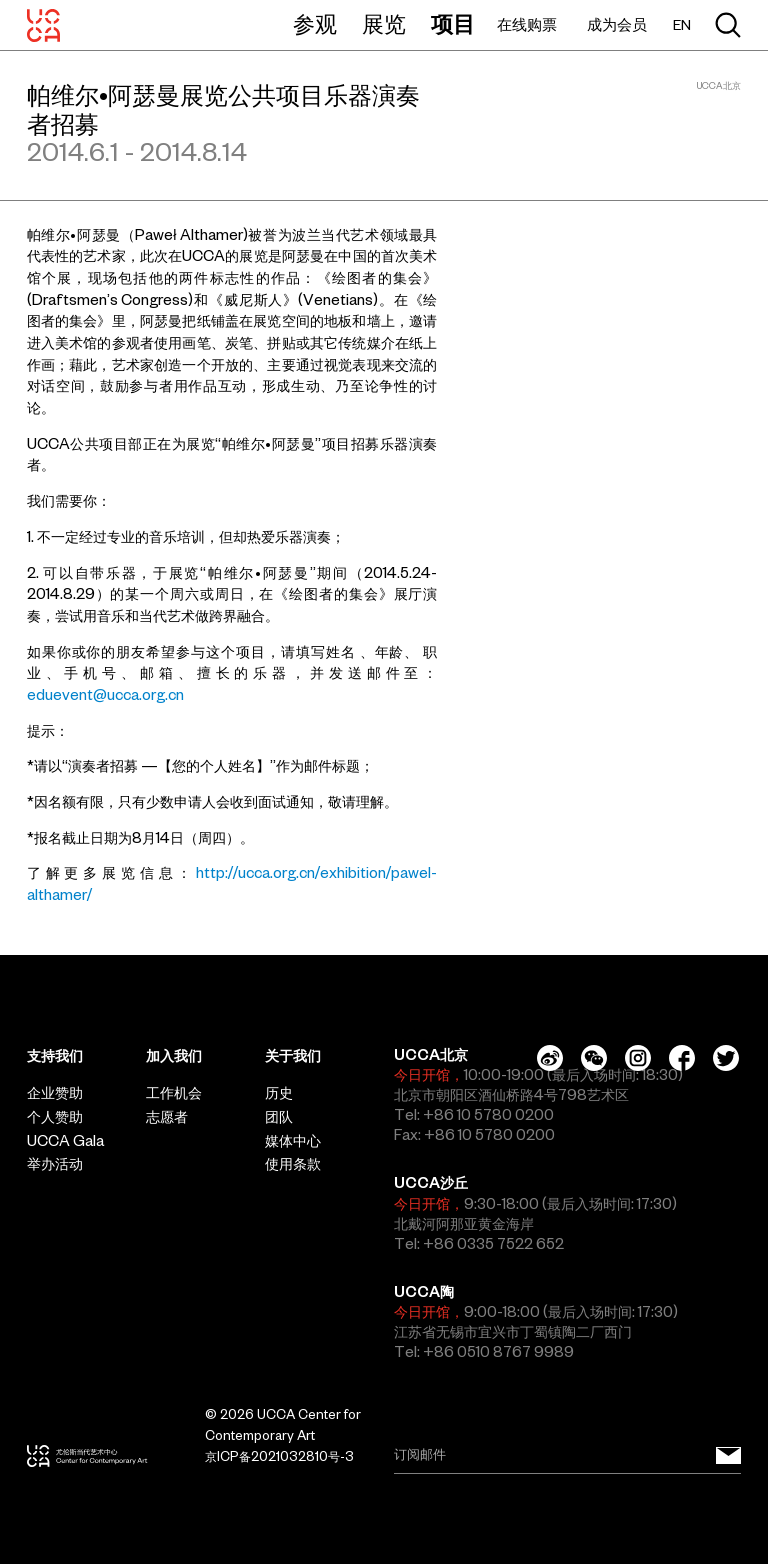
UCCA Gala (65, 1141)
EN (682, 25)
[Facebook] (682, 1058)
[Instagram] (638, 1058)
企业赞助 (55, 1093)
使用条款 (293, 1164)
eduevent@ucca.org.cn (105, 695)
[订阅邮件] (728, 1456)
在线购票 (527, 24)
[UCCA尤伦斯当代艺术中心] (43, 25)
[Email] (567, 1456)
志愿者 (167, 1117)
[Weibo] (550, 1058)
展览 (384, 24)
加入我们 (174, 1056)
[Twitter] (726, 1058)
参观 (315, 24)
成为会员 (617, 24)
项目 (453, 24)
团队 (279, 1117)
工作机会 (174, 1093)
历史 (279, 1093)
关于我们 (293, 1056)
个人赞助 (55, 1117)
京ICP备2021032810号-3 (279, 1456)
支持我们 (55, 1056)
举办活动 (55, 1164)
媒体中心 (293, 1141)
